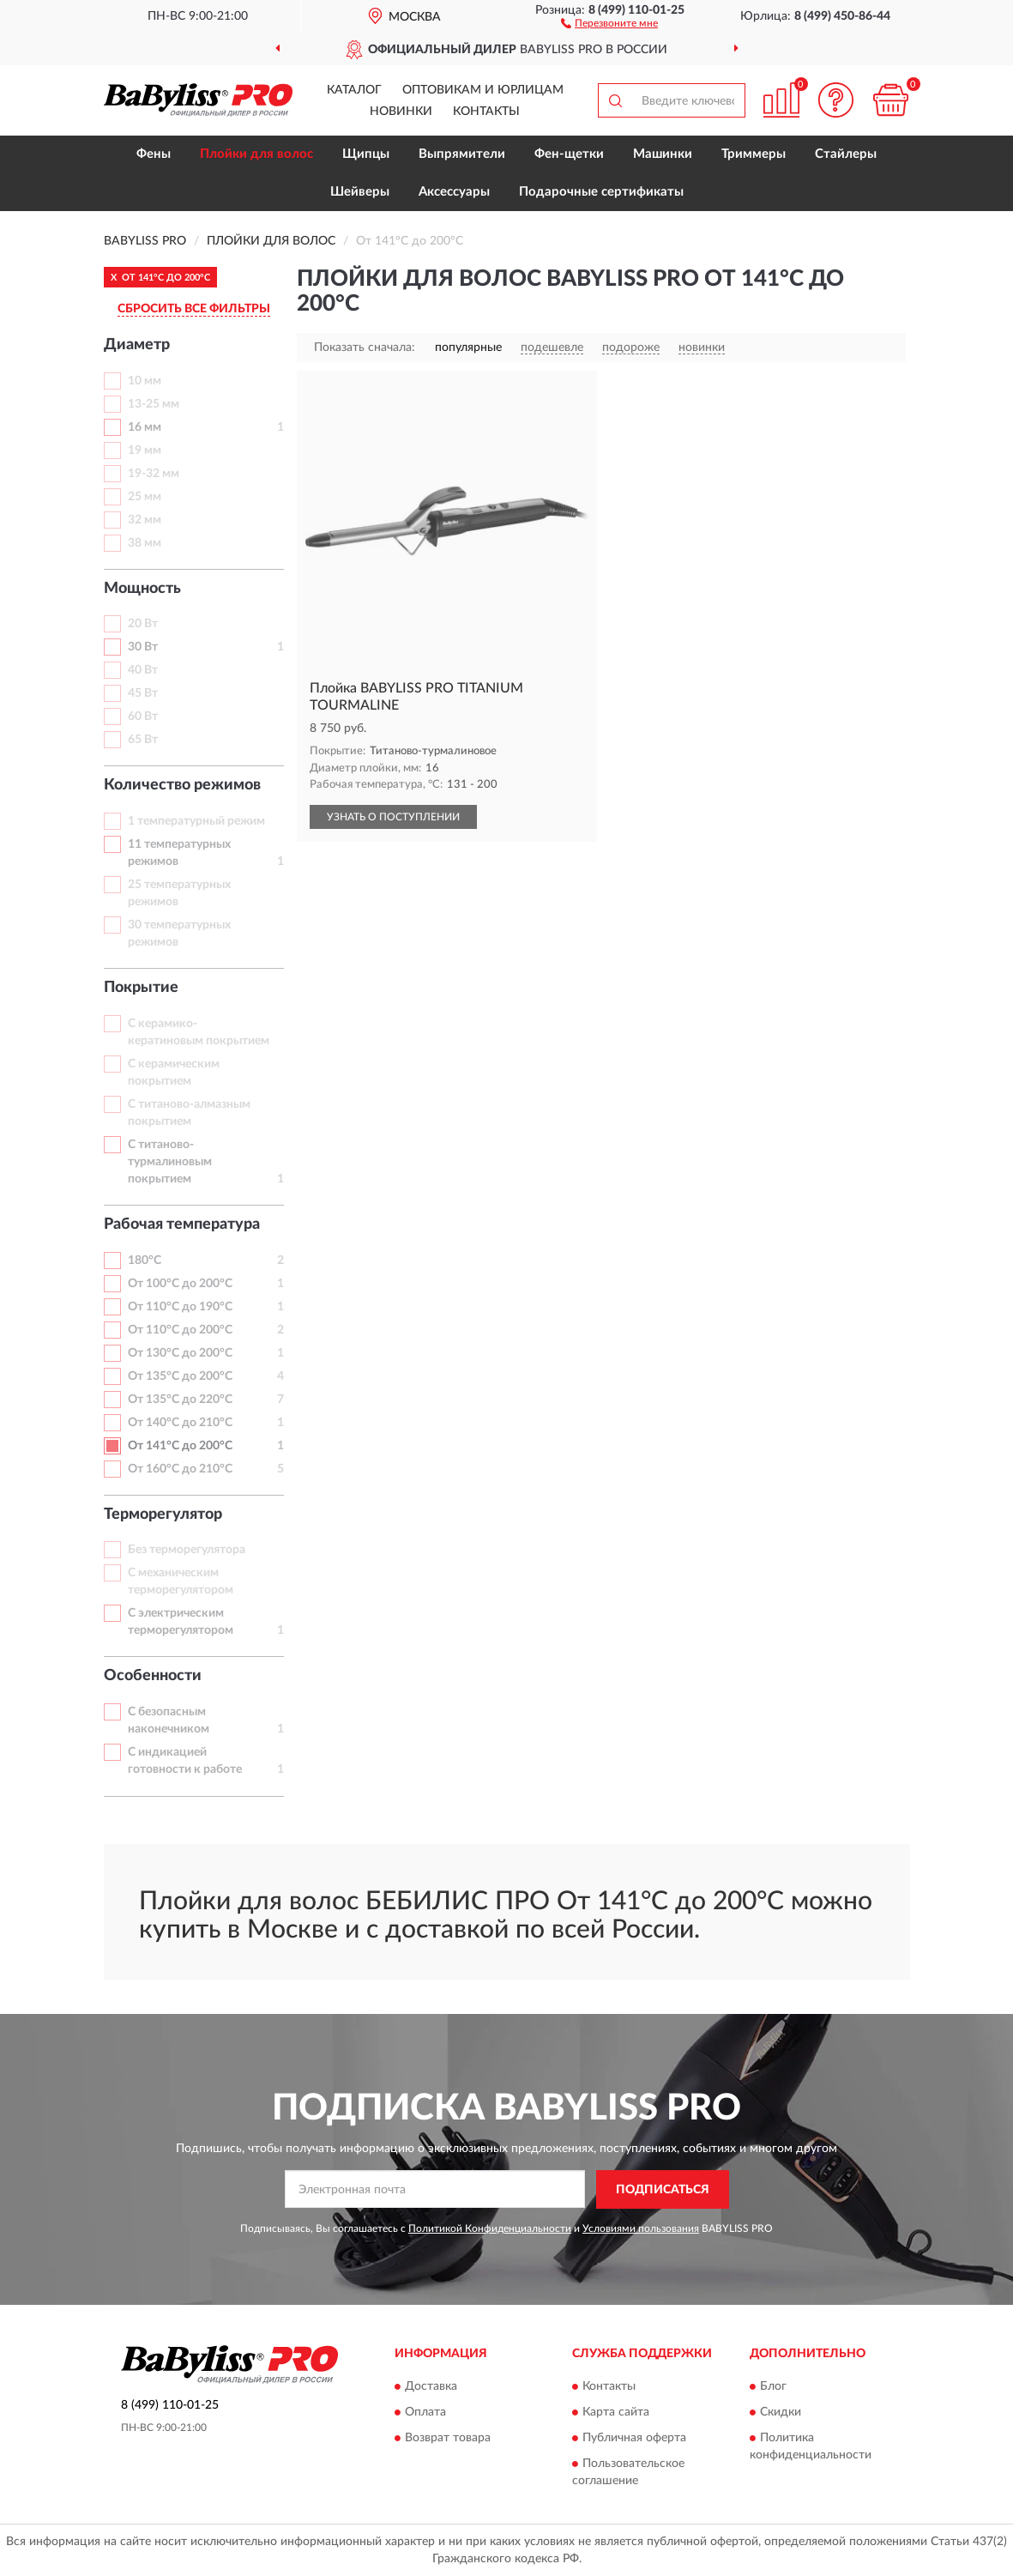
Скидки (780, 2413)
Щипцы (365, 154)
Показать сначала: (364, 348)
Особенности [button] (153, 1676)
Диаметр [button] (137, 345)
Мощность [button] (142, 588)
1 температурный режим (196, 821)
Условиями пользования (640, 2228)
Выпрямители (462, 154)
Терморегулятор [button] (163, 1514)
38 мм (144, 543)
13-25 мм (153, 404)
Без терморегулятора (186, 1550)
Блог (773, 2387)
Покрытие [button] (141, 987)
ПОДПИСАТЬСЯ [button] (662, 2190)
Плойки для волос (256, 154)
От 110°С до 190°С (180, 1307)
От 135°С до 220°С (180, 1400)
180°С (144, 1261)
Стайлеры (846, 154)
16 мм (144, 427)
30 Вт (143, 647)
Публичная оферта (634, 2439)
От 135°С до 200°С (180, 1376)
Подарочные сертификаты (601, 191)
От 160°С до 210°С (180, 1469)
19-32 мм (153, 474)
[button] (609, 22)
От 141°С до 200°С (180, 1446)
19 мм (144, 450)
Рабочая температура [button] (182, 1224)
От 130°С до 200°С (180, 1353)
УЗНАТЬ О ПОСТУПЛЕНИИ (393, 817)
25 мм (144, 497)
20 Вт (143, 624)
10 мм (144, 381)
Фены (153, 154)
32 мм (144, 520)
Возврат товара (448, 2439)
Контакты (486, 112)
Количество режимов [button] (182, 785)
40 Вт (143, 670)
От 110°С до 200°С (180, 1330)
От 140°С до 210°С (180, 1423)
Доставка (431, 2387)
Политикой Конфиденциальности (489, 2228)
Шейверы (359, 191)
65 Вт (143, 740)
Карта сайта (615, 2413)
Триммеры (753, 154)
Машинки (662, 154)
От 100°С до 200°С (180, 1284)
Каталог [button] (354, 90)
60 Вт (143, 717)
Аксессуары (454, 191)
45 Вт (143, 693)
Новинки (401, 112)
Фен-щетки (569, 154)
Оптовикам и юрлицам (483, 90)
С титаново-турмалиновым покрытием (170, 1162)
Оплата (425, 2413)
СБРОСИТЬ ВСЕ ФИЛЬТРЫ (194, 309)
